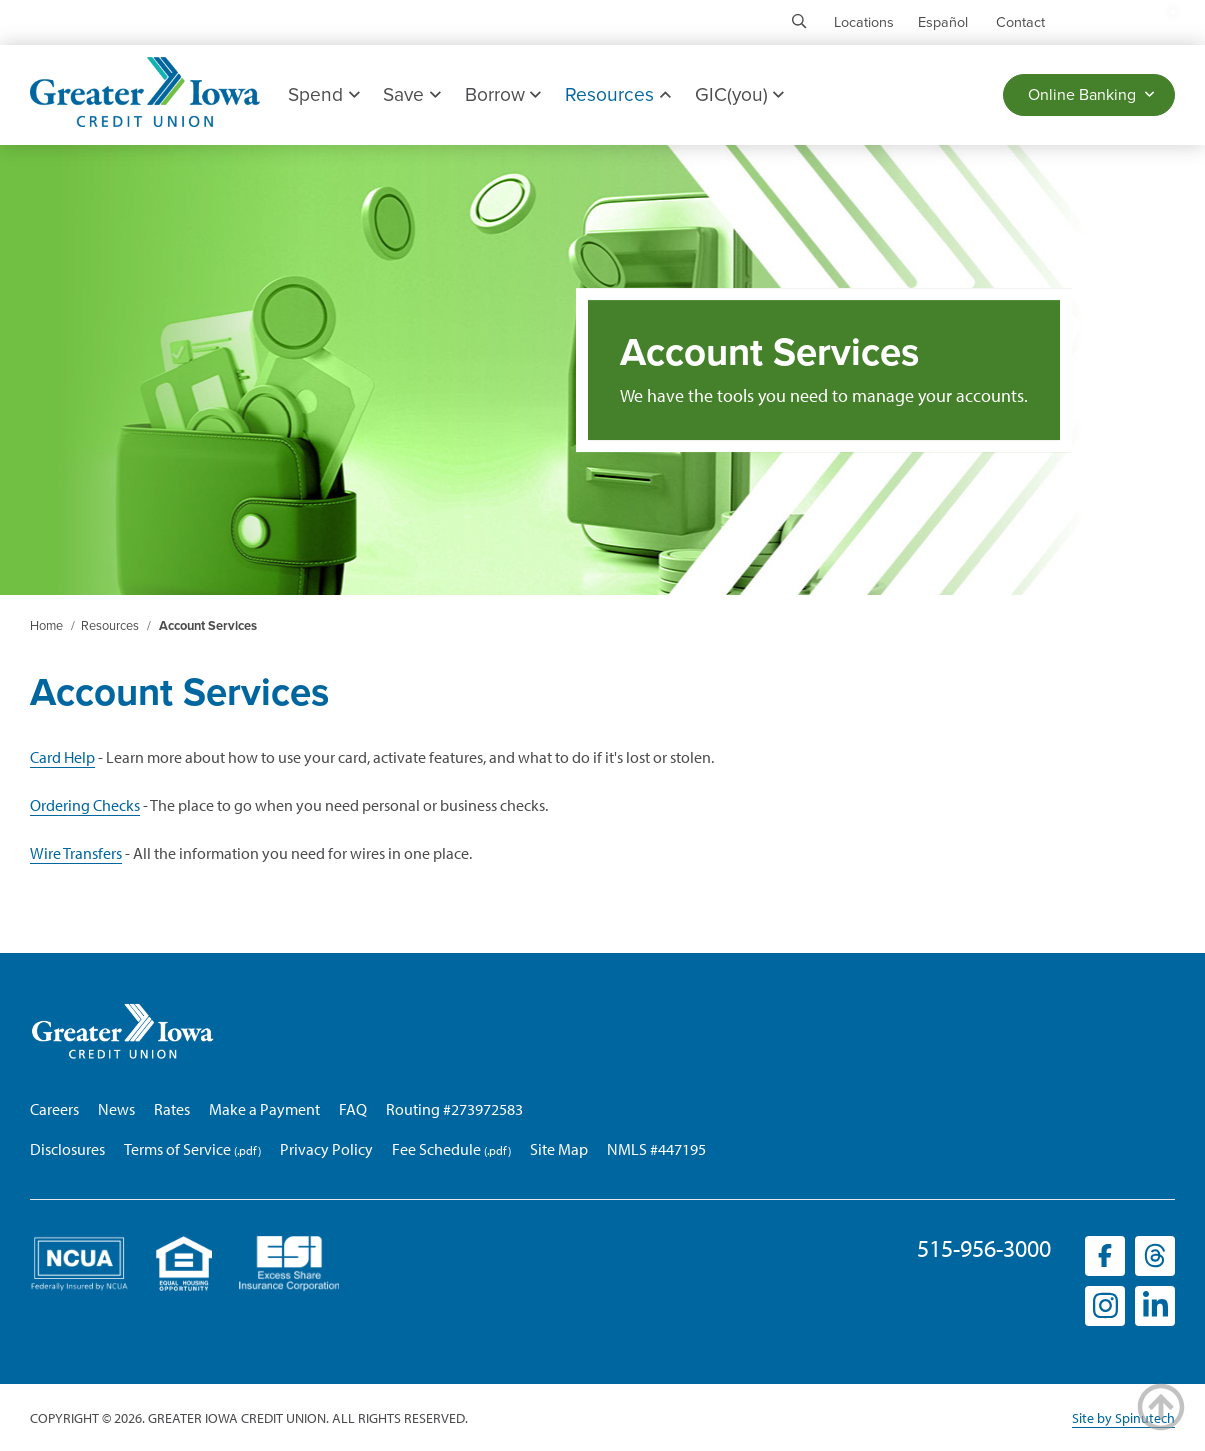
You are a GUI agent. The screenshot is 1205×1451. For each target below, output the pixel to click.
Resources (617, 94)
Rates (172, 1109)
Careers (54, 1109)
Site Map (559, 1149)
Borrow (503, 94)
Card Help (62, 757)
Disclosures (67, 1149)
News (116, 1109)
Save (411, 94)
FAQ (353, 1109)
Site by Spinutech (1123, 1418)
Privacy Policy (326, 1149)
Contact (1020, 22)
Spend (323, 94)
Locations (864, 22)
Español (943, 22)
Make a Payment (264, 1109)
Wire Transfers (76, 853)
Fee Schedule (436, 1149)
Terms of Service (177, 1149)
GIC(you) (739, 94)
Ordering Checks (85, 805)
